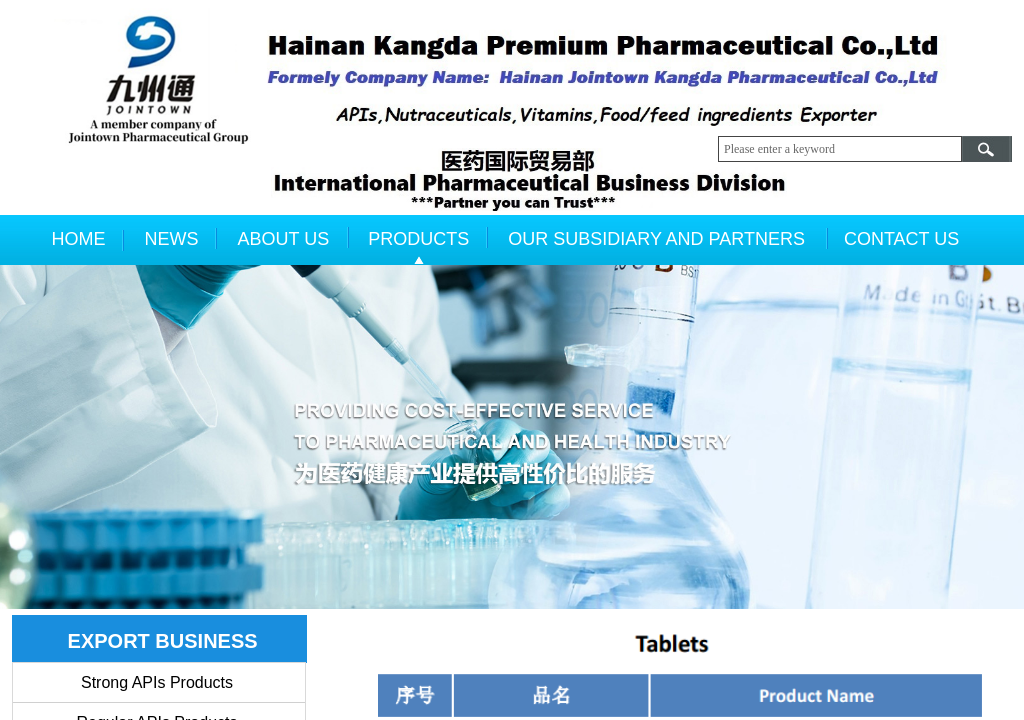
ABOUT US (284, 239)
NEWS (172, 239)
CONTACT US (901, 239)
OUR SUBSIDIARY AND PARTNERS (656, 239)
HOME (79, 239)
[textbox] (840, 149)
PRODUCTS (418, 239)
